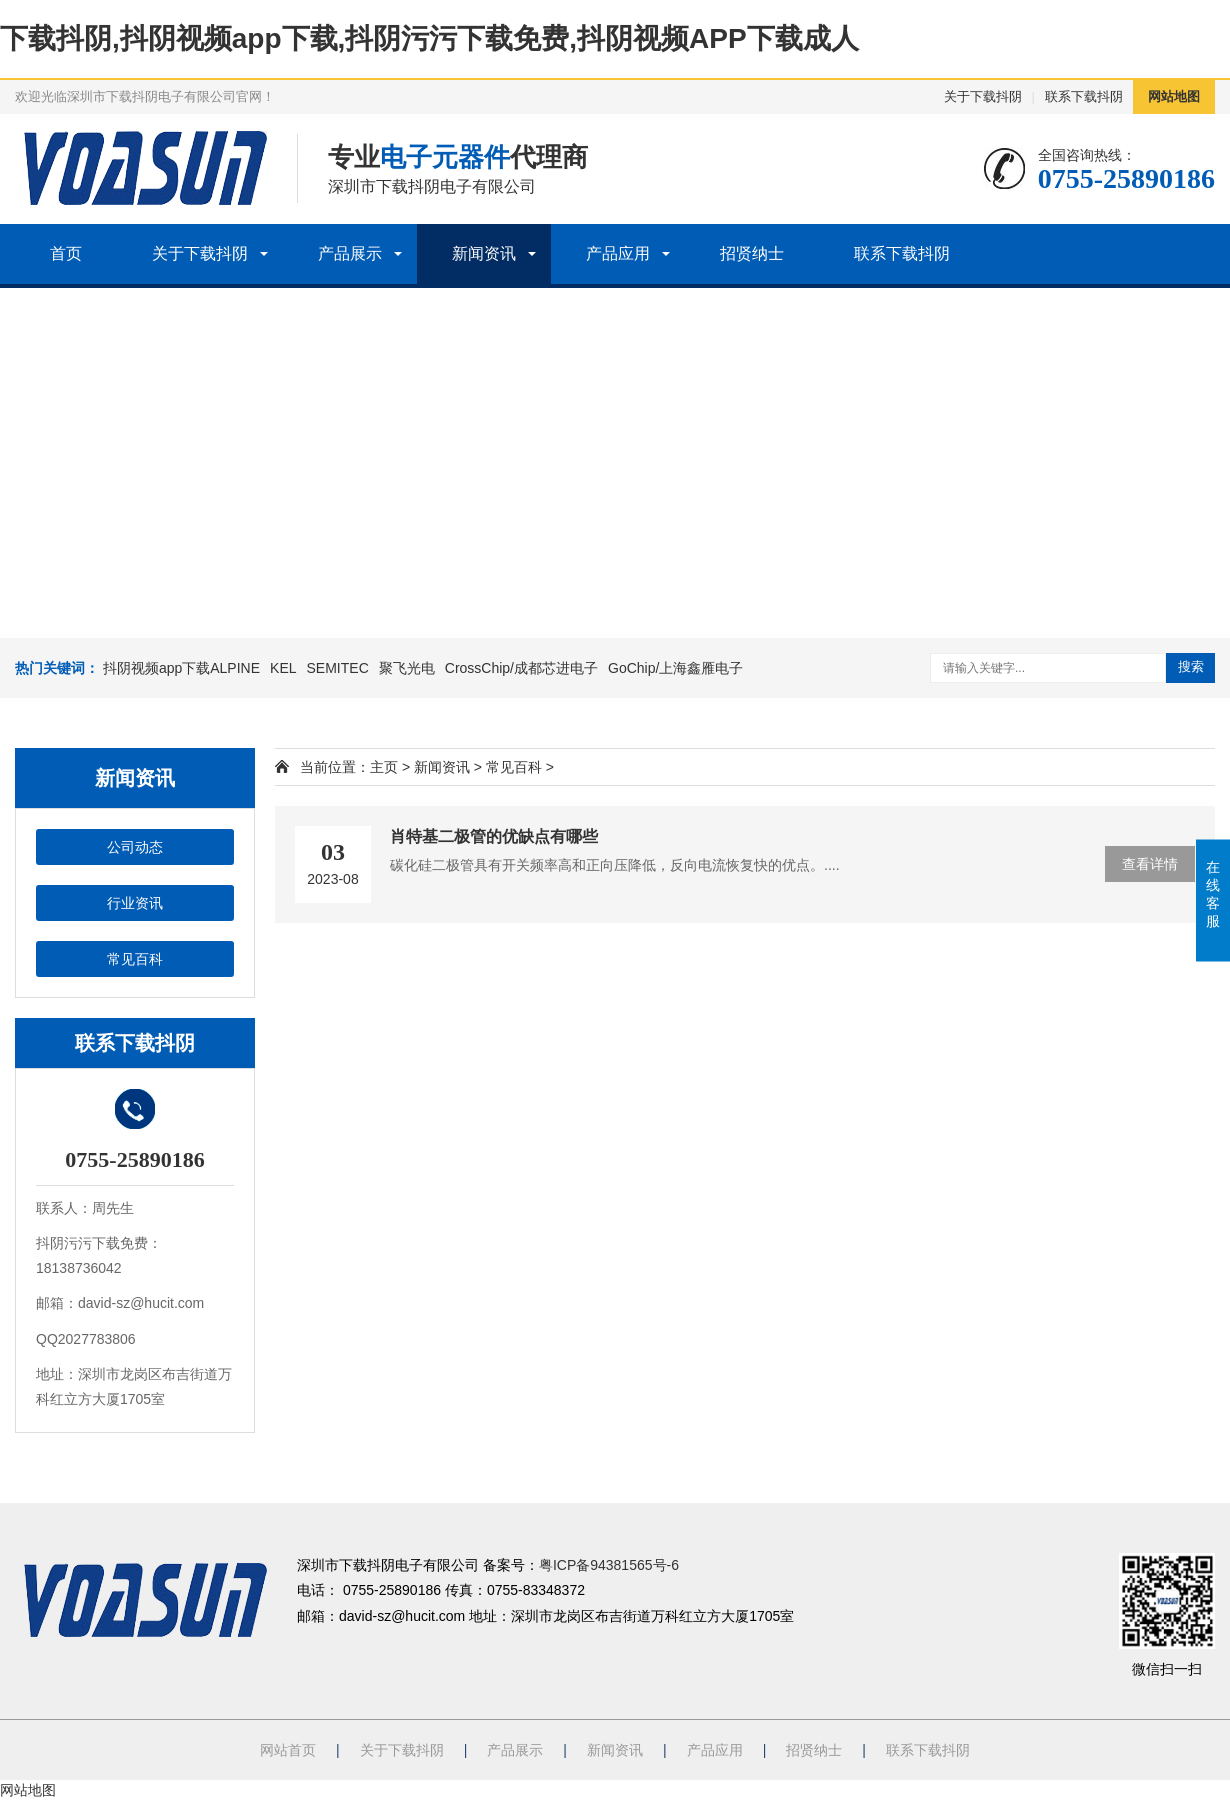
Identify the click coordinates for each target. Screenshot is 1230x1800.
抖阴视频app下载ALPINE (181, 668)
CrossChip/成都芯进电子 (521, 668)
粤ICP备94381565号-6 (609, 1565)
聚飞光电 (407, 668)
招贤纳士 (752, 253)
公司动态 (135, 847)
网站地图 (1174, 96)
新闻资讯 (484, 253)
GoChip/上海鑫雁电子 (675, 668)
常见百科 (135, 959)
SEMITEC (338, 668)
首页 (66, 253)
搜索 (1191, 666)
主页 (384, 767)
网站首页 (288, 1750)
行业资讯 (135, 903)
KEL (283, 668)
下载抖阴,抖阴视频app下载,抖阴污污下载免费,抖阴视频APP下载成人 (429, 38)
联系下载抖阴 (1084, 96)
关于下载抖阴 (983, 96)
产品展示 (350, 253)
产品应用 (618, 253)
